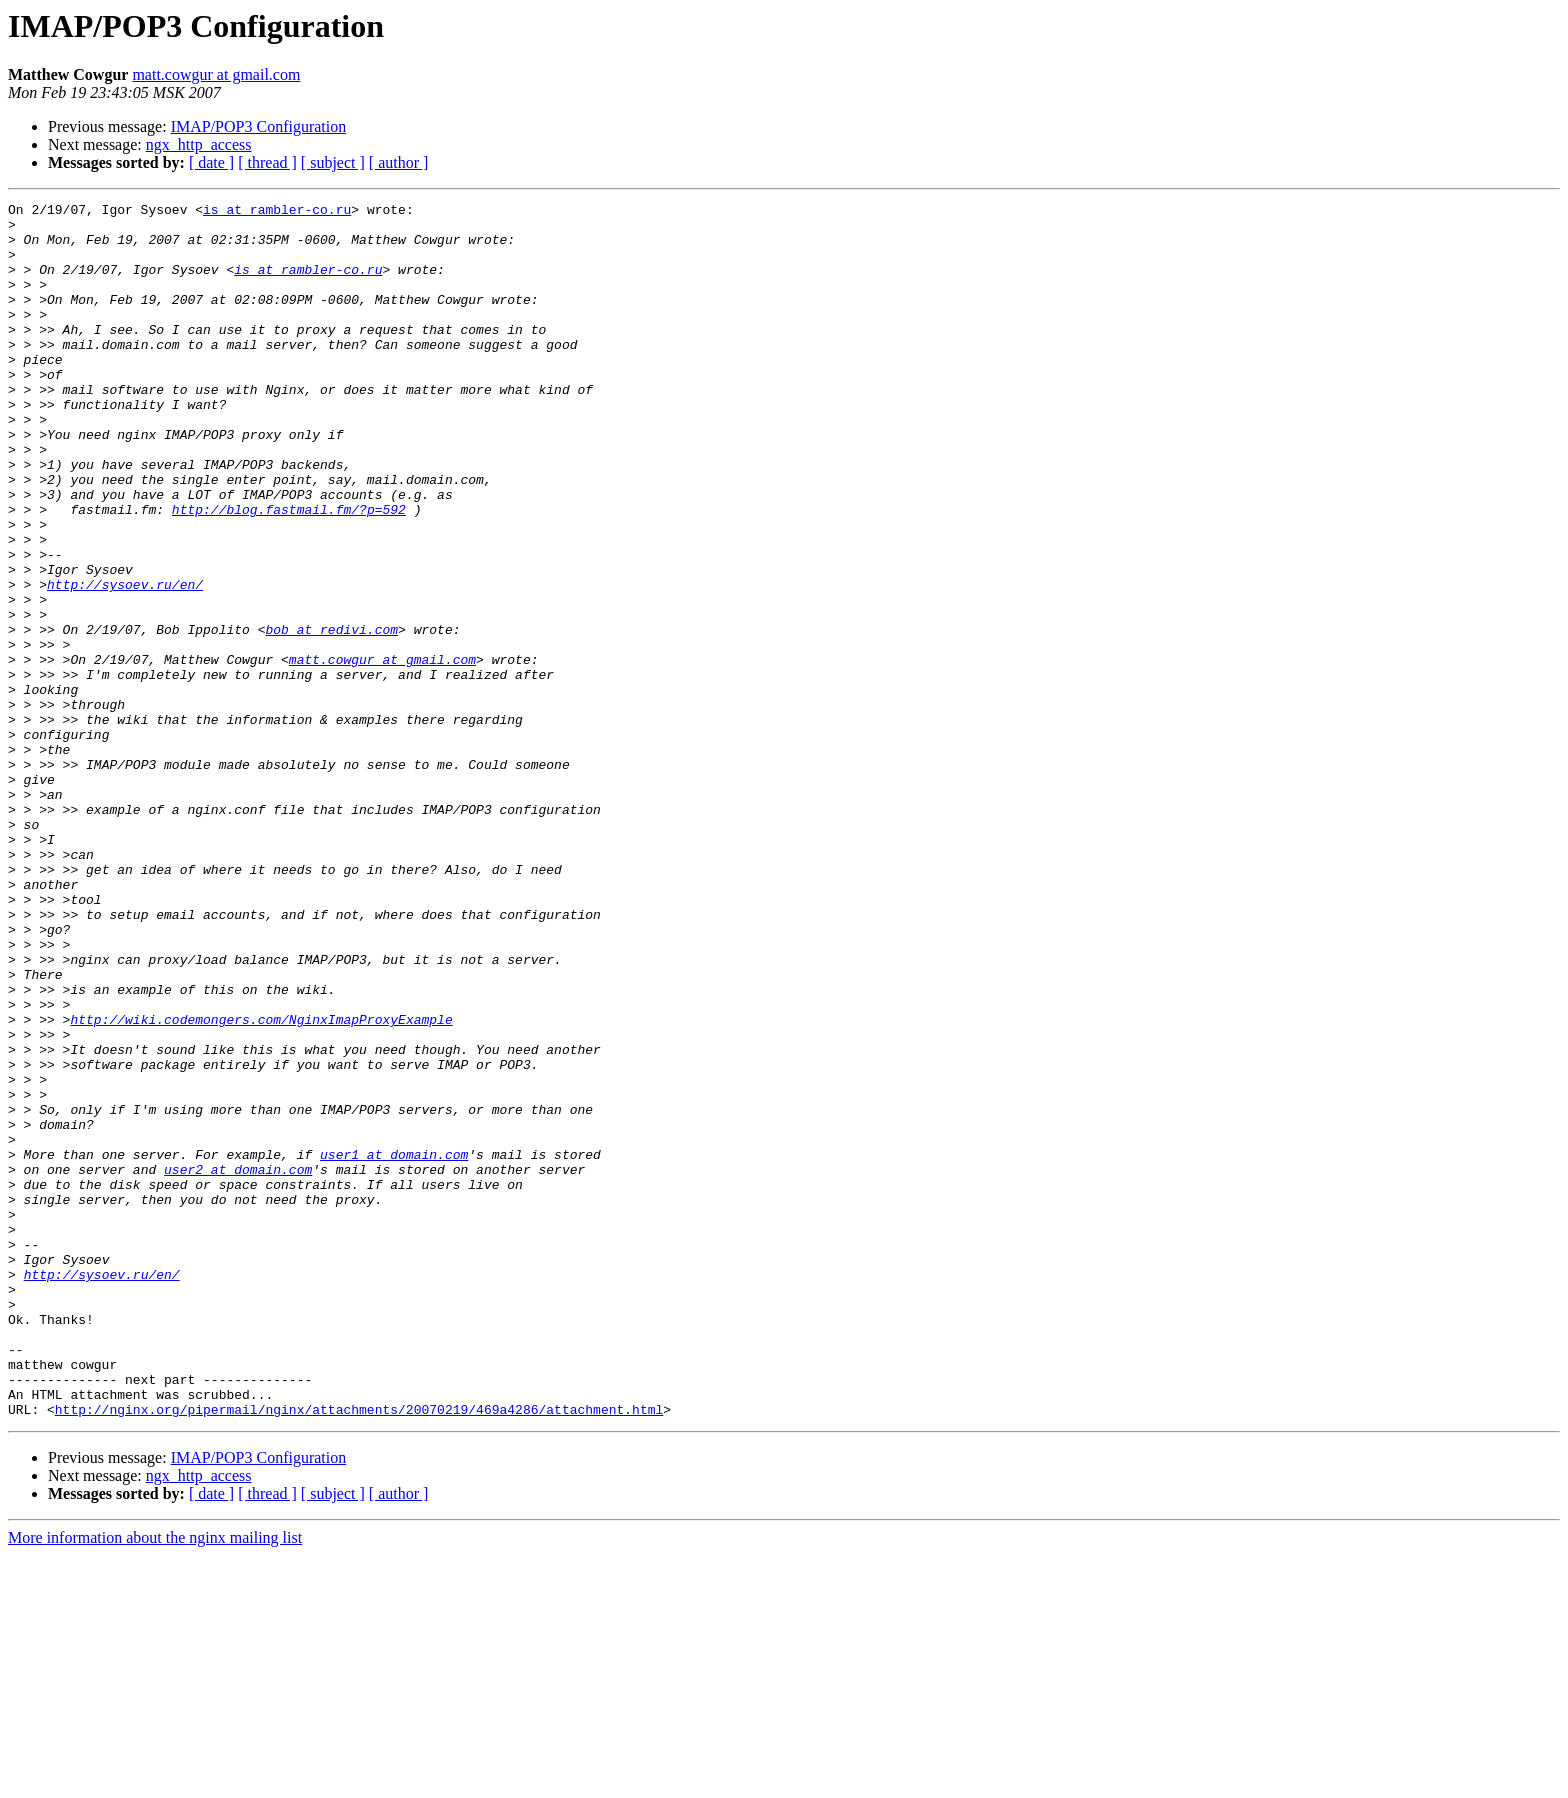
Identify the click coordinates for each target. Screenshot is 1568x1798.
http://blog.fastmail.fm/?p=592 (289, 572)
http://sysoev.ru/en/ (125, 662)
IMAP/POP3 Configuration (259, 126)
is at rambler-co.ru (277, 212)
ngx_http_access (199, 144)
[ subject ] (333, 162)
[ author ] (399, 162)
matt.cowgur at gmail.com (216, 74)
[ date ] (211, 162)
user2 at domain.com (238, 1364)
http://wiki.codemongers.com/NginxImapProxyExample (261, 1184)
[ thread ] (267, 162)
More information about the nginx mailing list (155, 1780)
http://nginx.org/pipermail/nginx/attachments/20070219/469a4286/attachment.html (359, 1652)
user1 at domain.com (394, 1346)
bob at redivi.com (331, 716)
